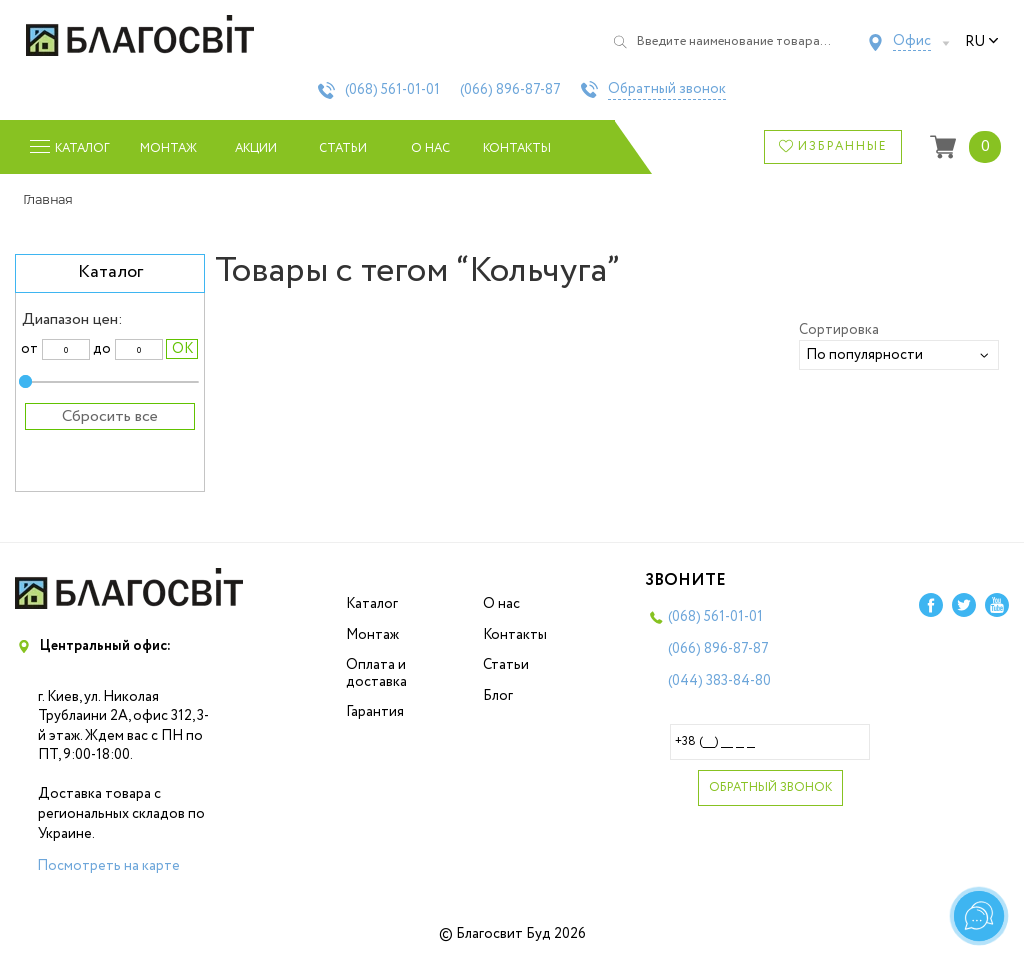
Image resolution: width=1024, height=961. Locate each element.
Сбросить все (110, 416)
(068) (392, 90)
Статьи (343, 148)
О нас (430, 148)
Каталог (372, 604)
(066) (510, 90)
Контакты (517, 148)
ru (982, 42)
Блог (498, 696)
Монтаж (168, 148)
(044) (719, 681)
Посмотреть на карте (108, 866)
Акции (256, 148)
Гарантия (375, 712)
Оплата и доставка (376, 673)
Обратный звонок (667, 90)
